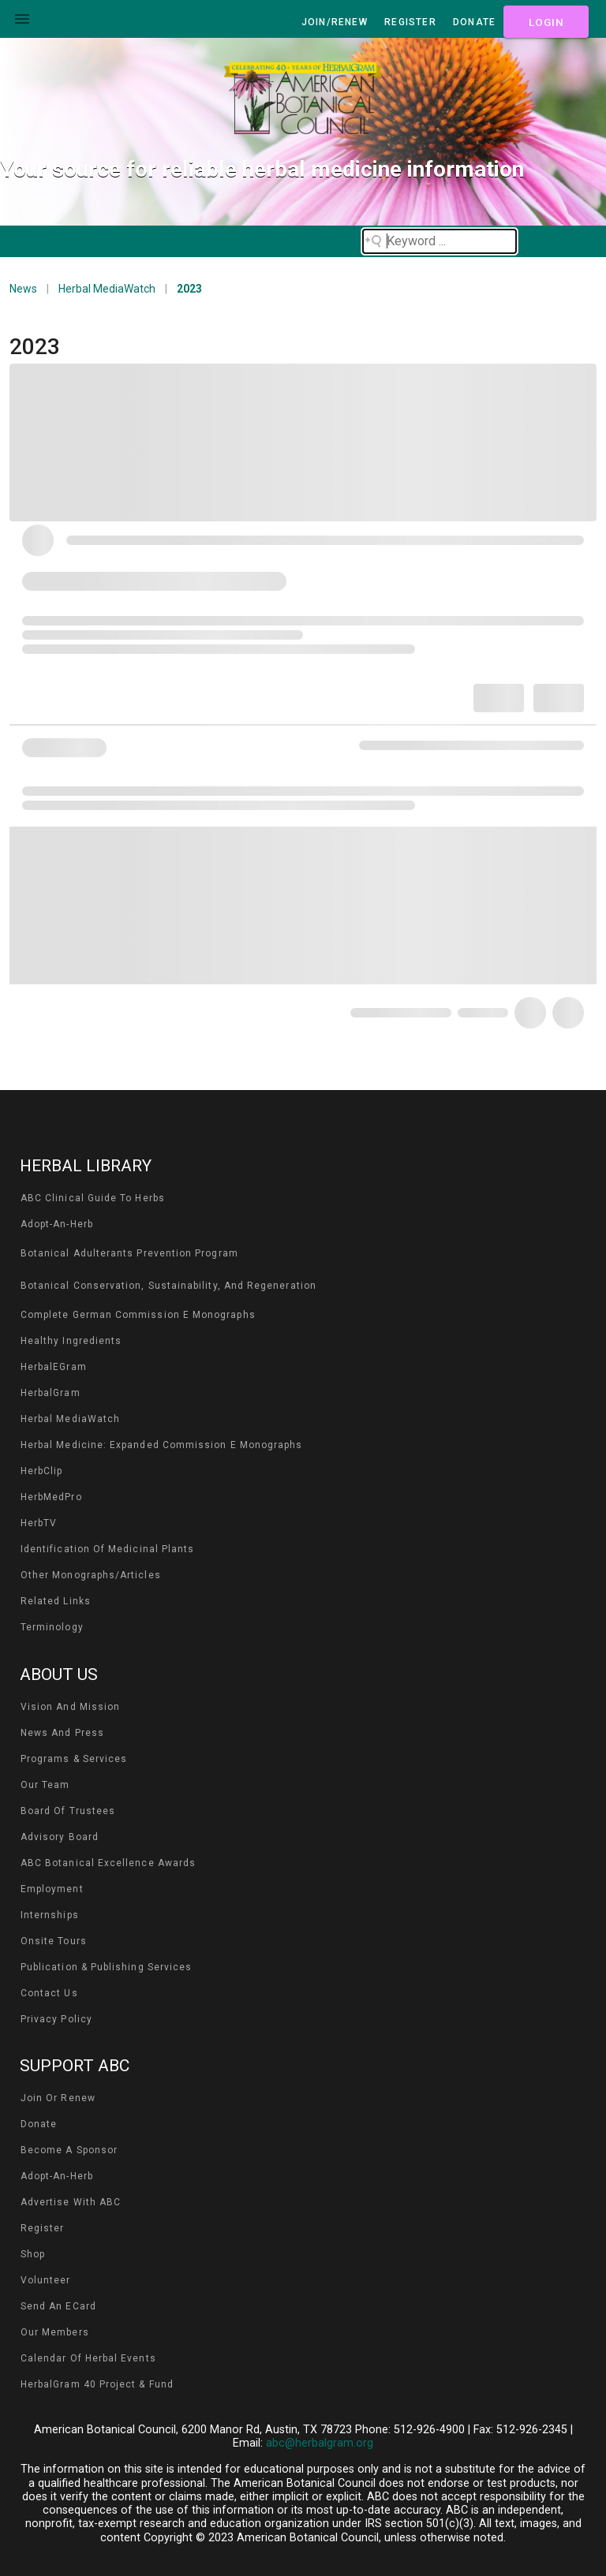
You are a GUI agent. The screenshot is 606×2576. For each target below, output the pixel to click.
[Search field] (439, 241)
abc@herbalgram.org (319, 2443)
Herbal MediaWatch (106, 288)
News (23, 288)
